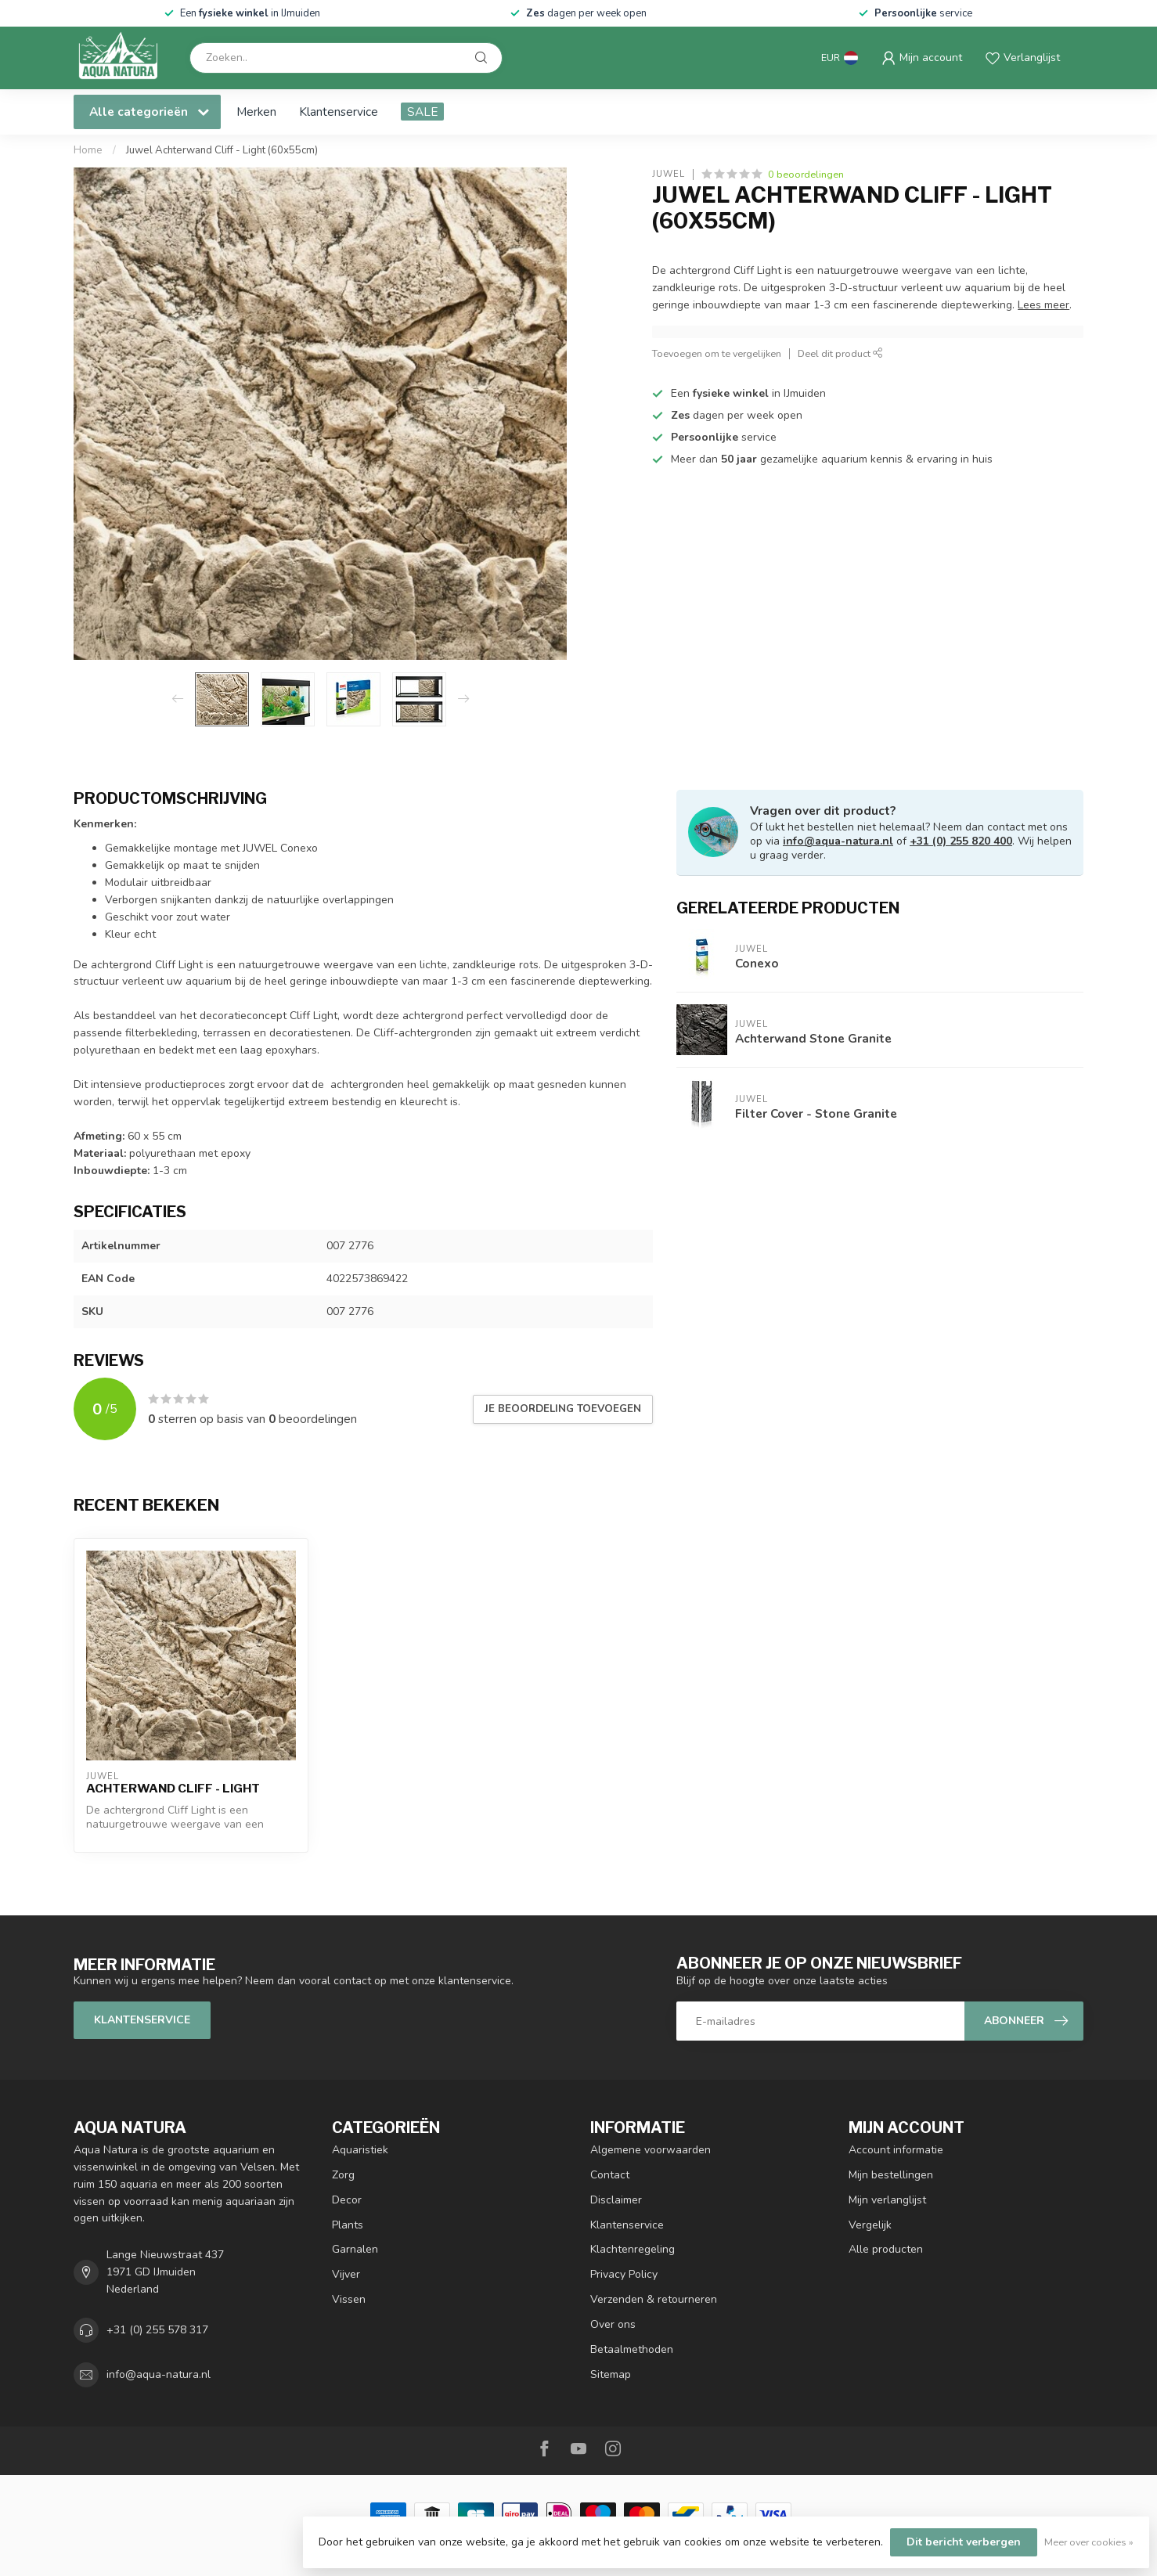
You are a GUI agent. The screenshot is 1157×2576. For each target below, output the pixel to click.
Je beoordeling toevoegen (563, 1409)
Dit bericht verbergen (963, 2542)
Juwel (668, 174)
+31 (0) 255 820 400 (961, 841)
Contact (609, 2174)
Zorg (343, 2174)
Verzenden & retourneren (653, 2299)
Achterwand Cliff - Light (173, 1789)
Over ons (613, 2324)
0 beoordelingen (806, 174)
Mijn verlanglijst (887, 2199)
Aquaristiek (360, 2149)
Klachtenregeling (632, 2249)
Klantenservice (338, 111)
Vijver (346, 2274)
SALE (422, 111)
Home (88, 150)
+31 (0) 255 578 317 (157, 2329)
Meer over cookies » (1089, 2542)
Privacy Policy (624, 2274)
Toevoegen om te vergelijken (716, 353)
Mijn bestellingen (891, 2174)
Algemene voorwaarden (650, 2149)
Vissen (349, 2299)
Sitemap (610, 2374)
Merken (256, 111)
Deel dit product (840, 353)
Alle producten (886, 2249)
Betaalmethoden (631, 2349)
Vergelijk (870, 2225)
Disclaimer (616, 2199)
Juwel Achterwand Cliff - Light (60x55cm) (222, 150)
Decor (347, 2199)
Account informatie (896, 2149)
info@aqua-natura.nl (838, 841)
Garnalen (355, 2249)
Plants (347, 2225)
